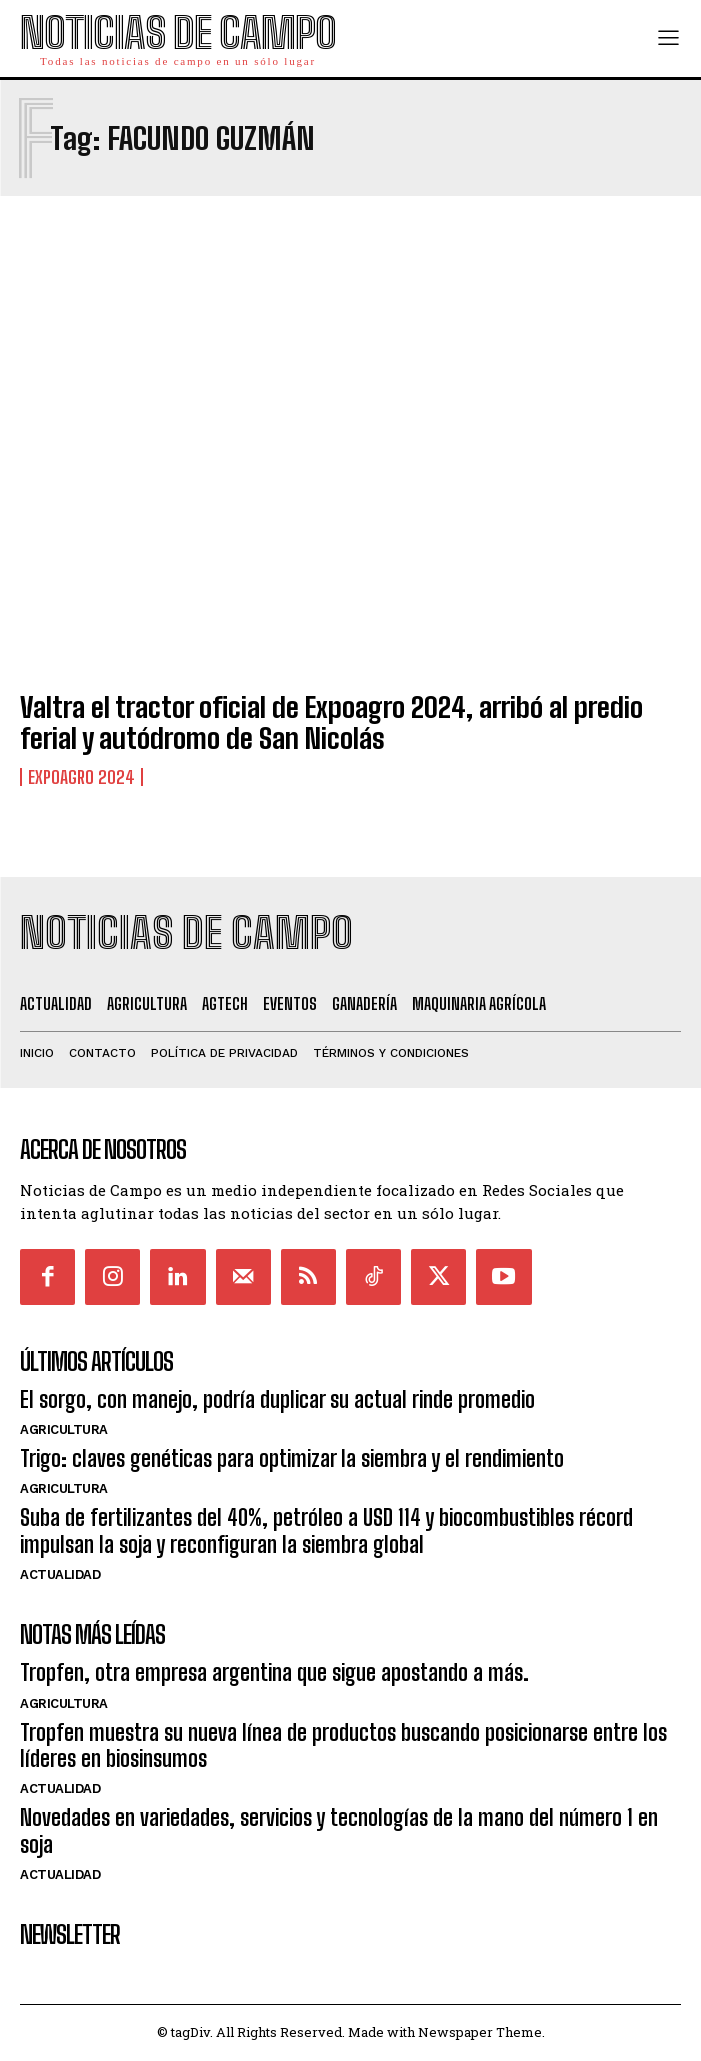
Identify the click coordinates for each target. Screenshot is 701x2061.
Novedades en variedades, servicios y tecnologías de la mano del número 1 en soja (339, 1830)
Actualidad (60, 1574)
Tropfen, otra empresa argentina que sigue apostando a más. (274, 1672)
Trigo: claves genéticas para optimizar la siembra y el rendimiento (292, 1458)
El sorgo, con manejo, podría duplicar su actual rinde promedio (277, 1399)
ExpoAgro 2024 (81, 777)
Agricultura (64, 1429)
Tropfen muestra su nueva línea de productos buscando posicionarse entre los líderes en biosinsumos (343, 1745)
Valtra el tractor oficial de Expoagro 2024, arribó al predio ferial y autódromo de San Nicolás (331, 722)
